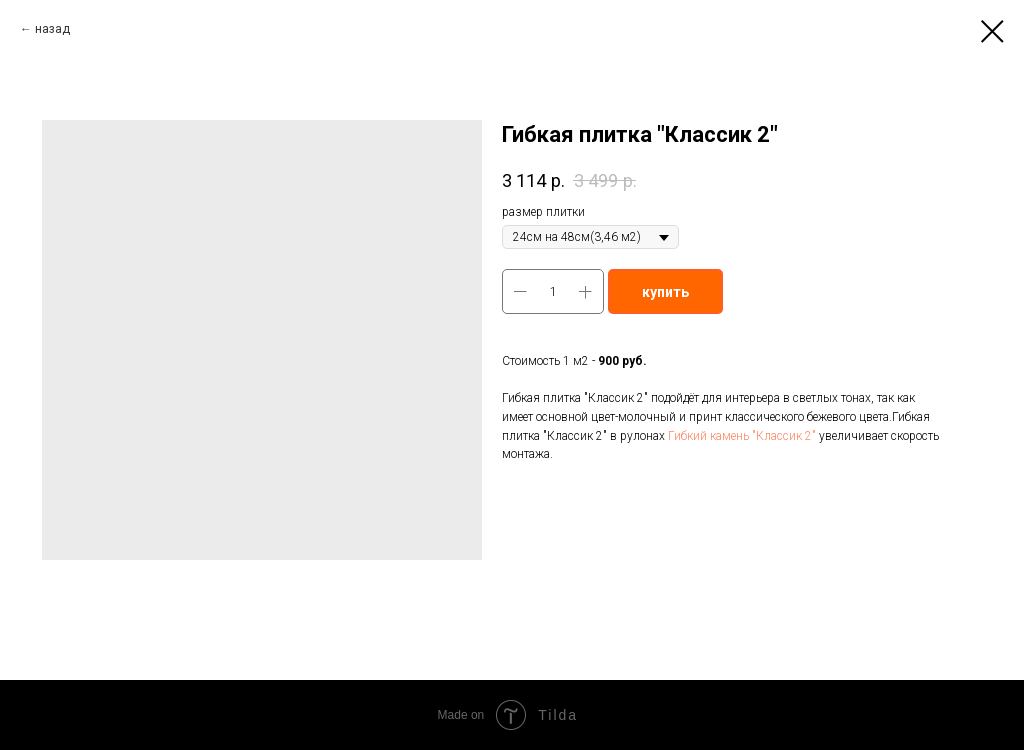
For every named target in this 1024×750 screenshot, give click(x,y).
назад (52, 29)
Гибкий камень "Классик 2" (742, 436)
